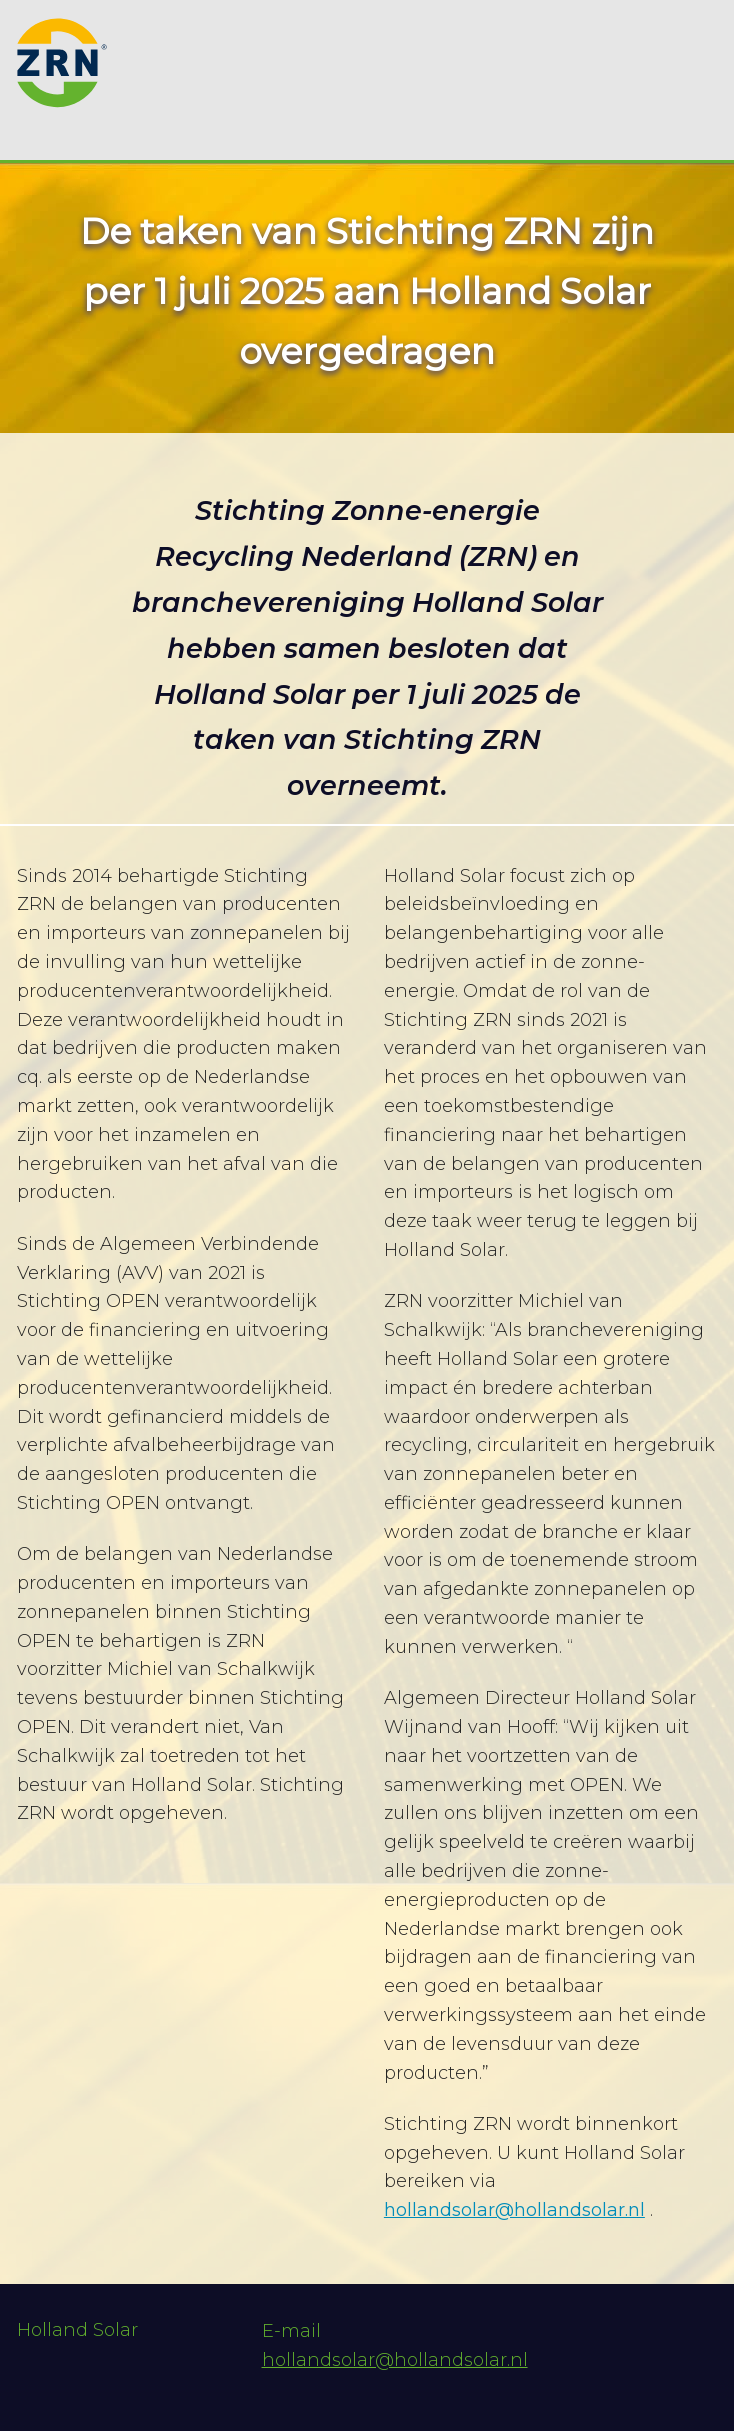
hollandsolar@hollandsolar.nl (514, 2210)
